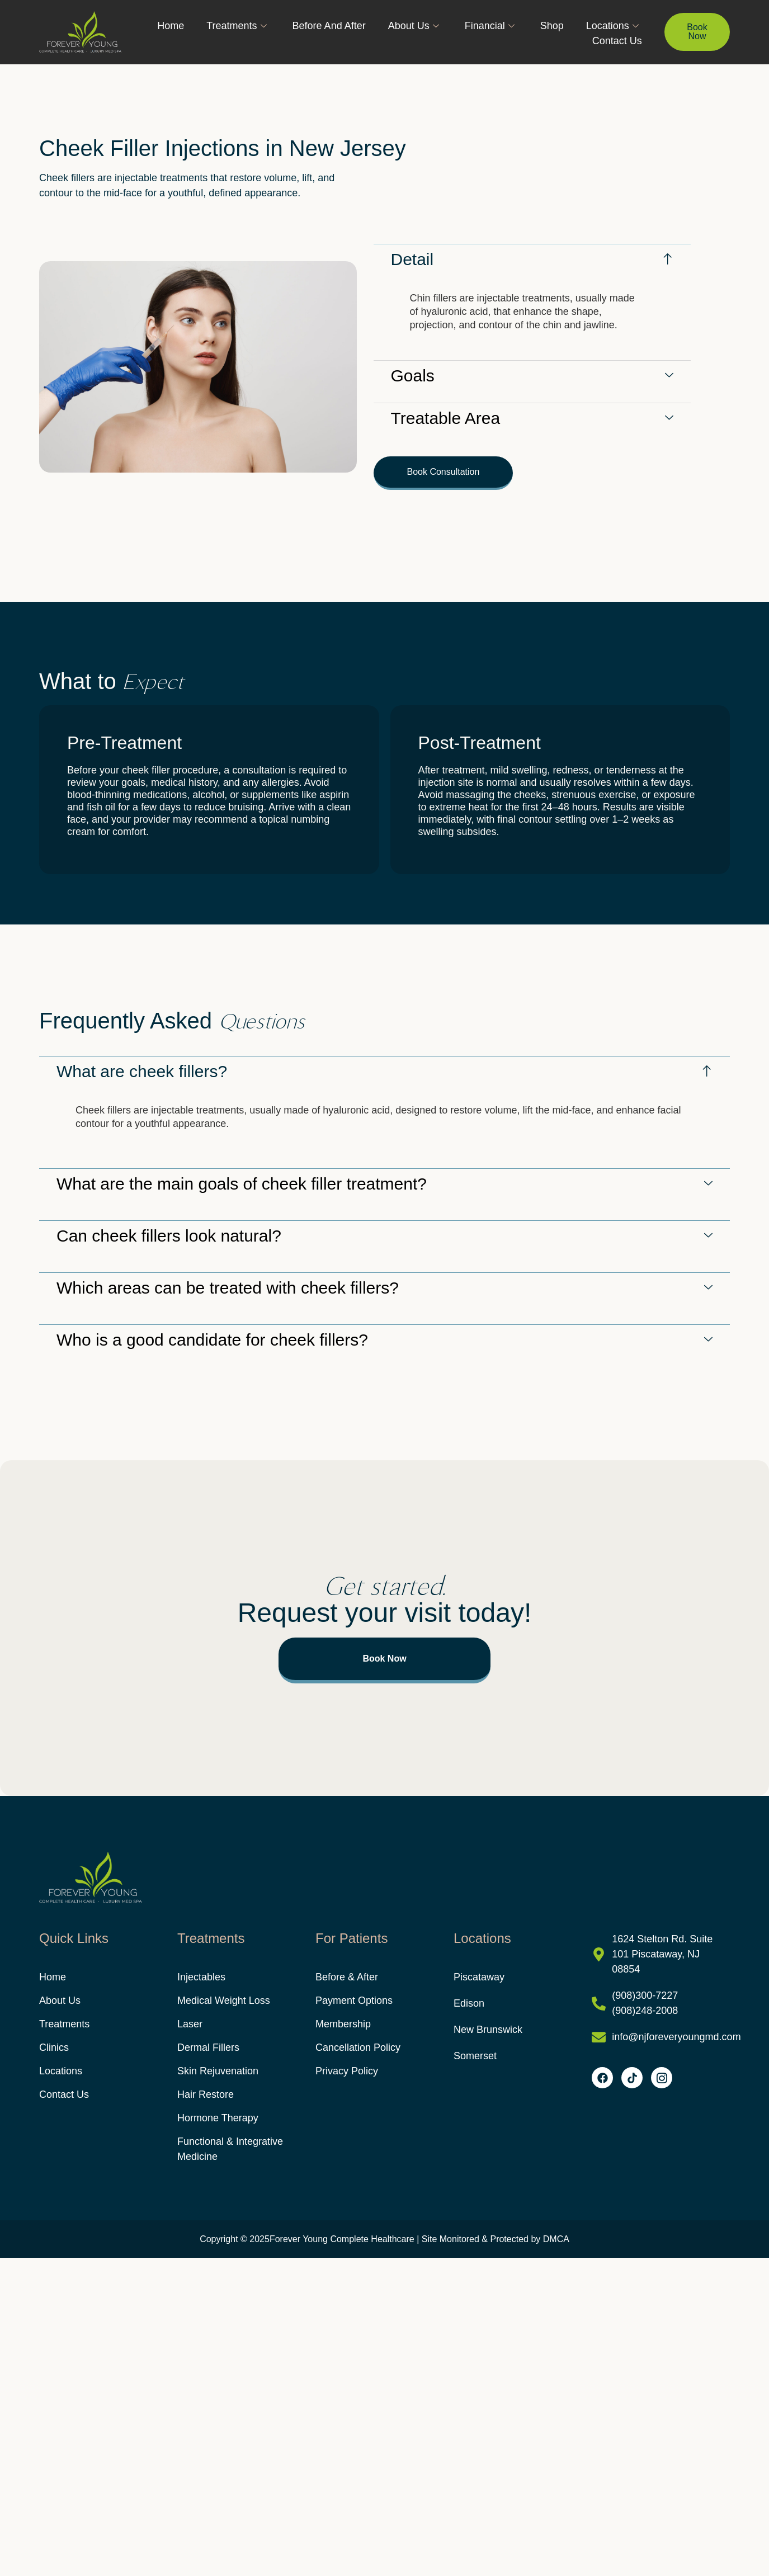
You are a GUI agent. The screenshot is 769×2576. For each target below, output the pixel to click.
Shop (552, 25)
